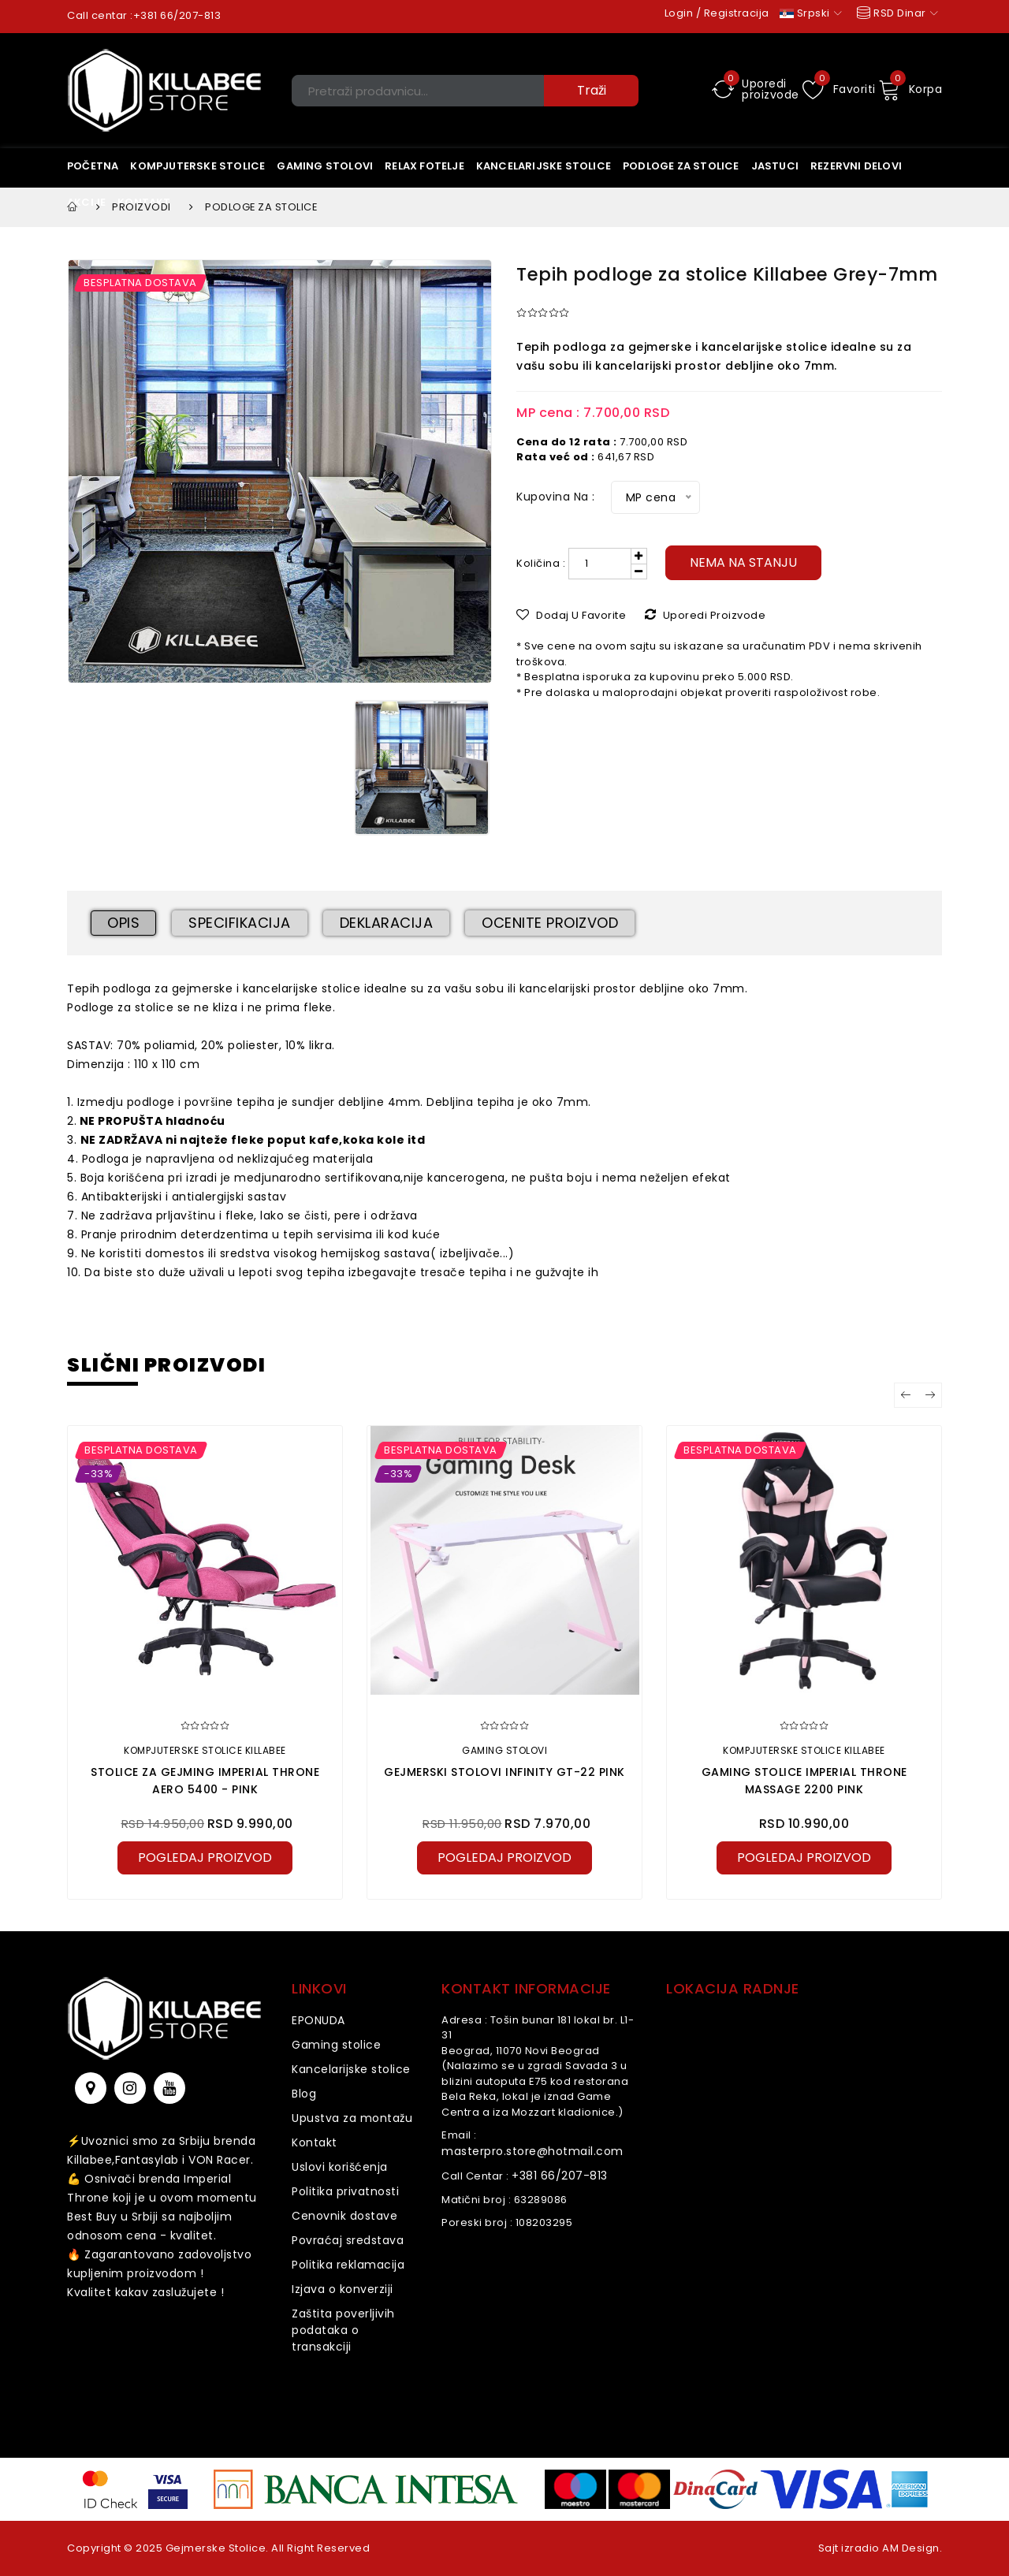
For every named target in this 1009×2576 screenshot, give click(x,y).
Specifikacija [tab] (239, 922)
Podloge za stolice (681, 165)
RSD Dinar (896, 13)
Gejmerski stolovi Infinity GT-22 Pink (504, 1772)
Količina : (540, 563)
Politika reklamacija (348, 2265)
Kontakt (314, 2142)
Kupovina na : (555, 496)
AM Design (911, 2548)
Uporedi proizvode (755, 89)
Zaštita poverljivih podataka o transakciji (343, 2330)
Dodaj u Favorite (571, 615)
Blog (304, 2093)
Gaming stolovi (325, 165)
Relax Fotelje (424, 165)
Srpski (811, 13)
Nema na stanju (743, 562)
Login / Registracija (717, 13)
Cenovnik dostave (344, 2216)
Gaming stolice (336, 2045)
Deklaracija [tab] (387, 922)
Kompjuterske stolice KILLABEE (205, 1750)
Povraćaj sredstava (348, 2240)
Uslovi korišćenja (340, 2167)
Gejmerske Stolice (216, 2548)
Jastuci (775, 165)
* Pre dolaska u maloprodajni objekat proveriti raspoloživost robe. (698, 692)
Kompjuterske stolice (197, 165)
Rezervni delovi (856, 165)
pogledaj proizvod (205, 1857)
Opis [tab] (123, 922)
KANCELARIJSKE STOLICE (543, 165)
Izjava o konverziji (342, 2289)
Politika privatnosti (345, 2191)
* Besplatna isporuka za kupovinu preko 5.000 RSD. (655, 676)
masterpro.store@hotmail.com (532, 2151)
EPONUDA (318, 2020)
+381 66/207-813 (177, 15)
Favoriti (839, 89)
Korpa (910, 89)
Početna (92, 165)
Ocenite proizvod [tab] (550, 922)
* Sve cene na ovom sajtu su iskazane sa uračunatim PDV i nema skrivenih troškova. (719, 653)
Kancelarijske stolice (351, 2069)
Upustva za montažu (352, 2118)
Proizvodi (141, 206)
